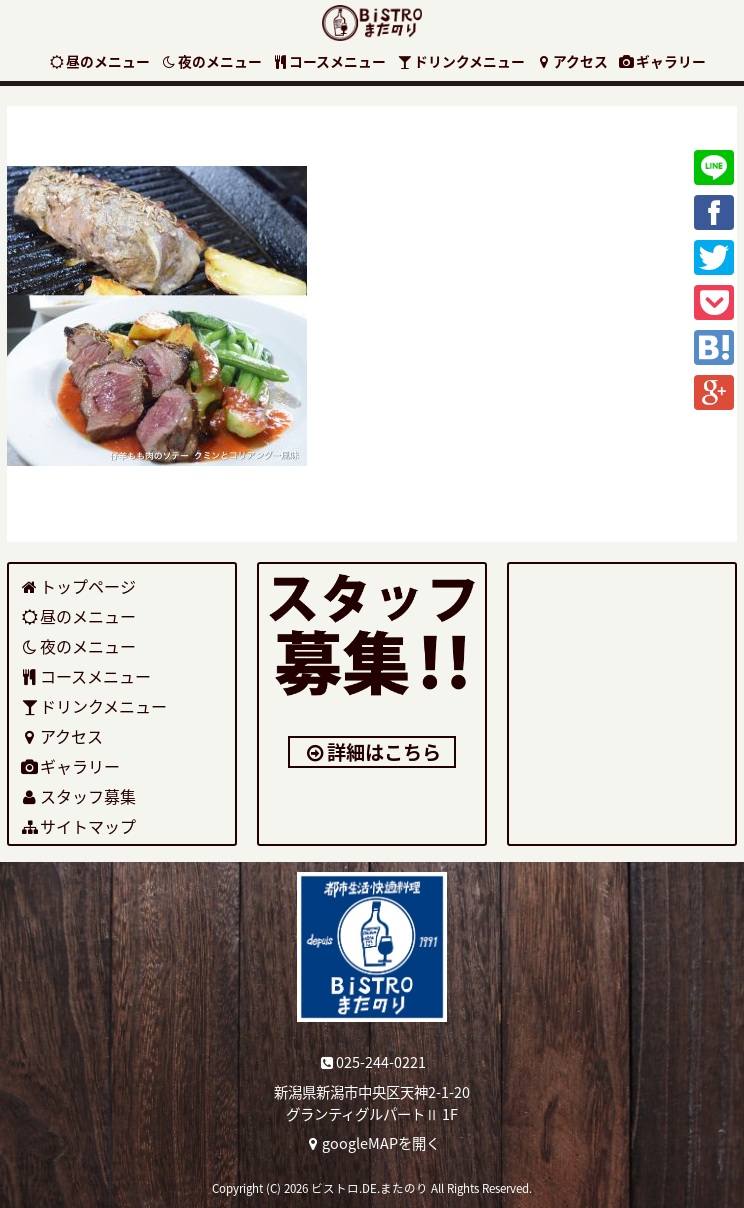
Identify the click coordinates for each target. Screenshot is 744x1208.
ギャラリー (662, 61)
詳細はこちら (372, 752)
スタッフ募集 (77, 796)
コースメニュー (329, 61)
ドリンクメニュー (460, 61)
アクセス (571, 61)
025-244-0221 (372, 1062)
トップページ (77, 586)
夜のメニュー (211, 61)
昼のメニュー (99, 61)
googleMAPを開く (372, 1143)
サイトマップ (77, 826)
